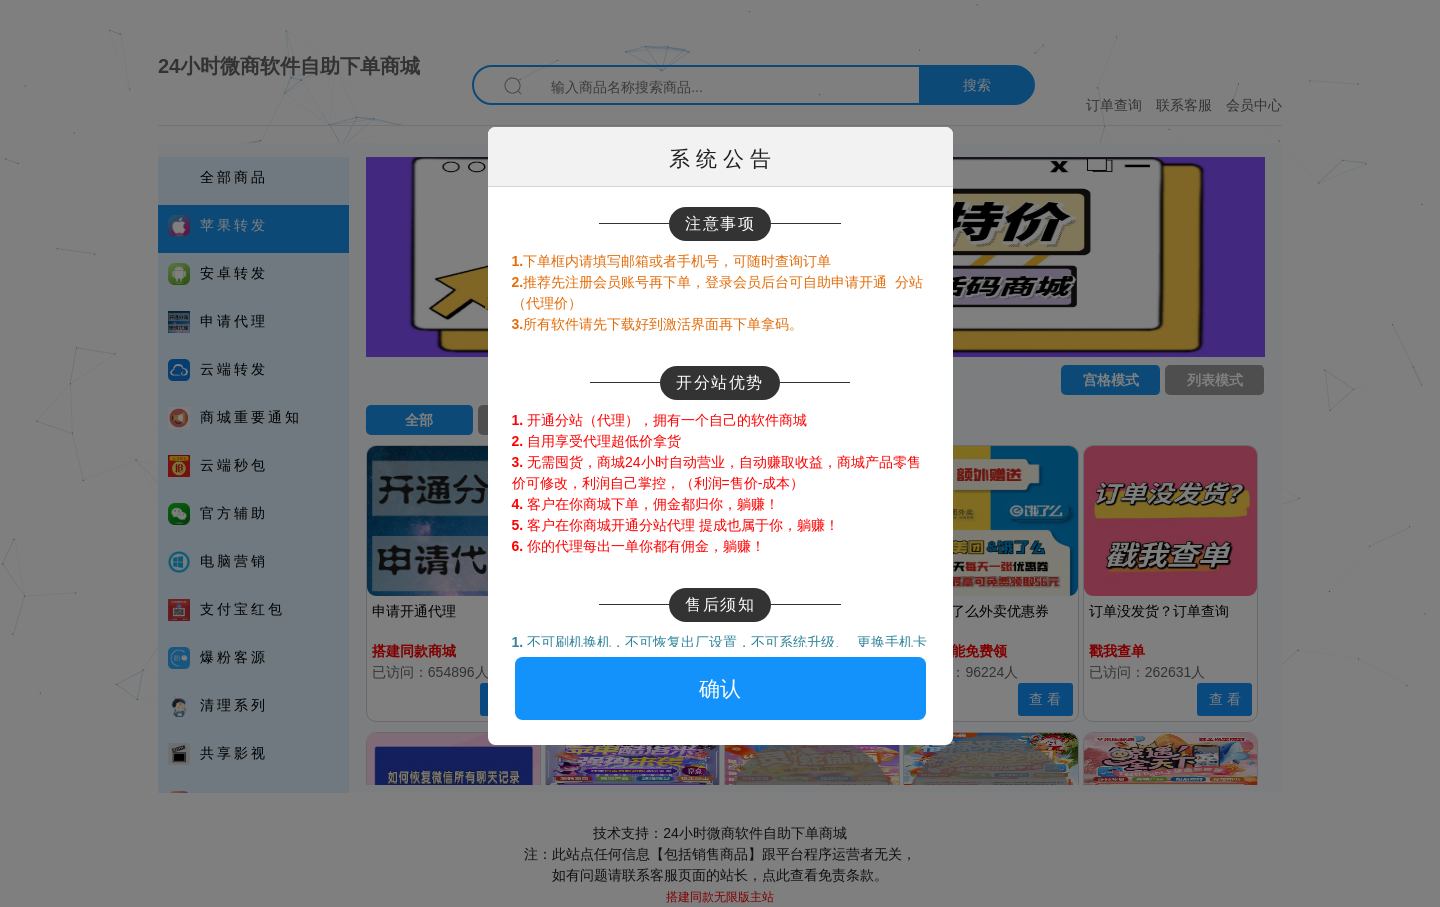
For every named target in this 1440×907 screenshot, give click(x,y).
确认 (720, 688)
